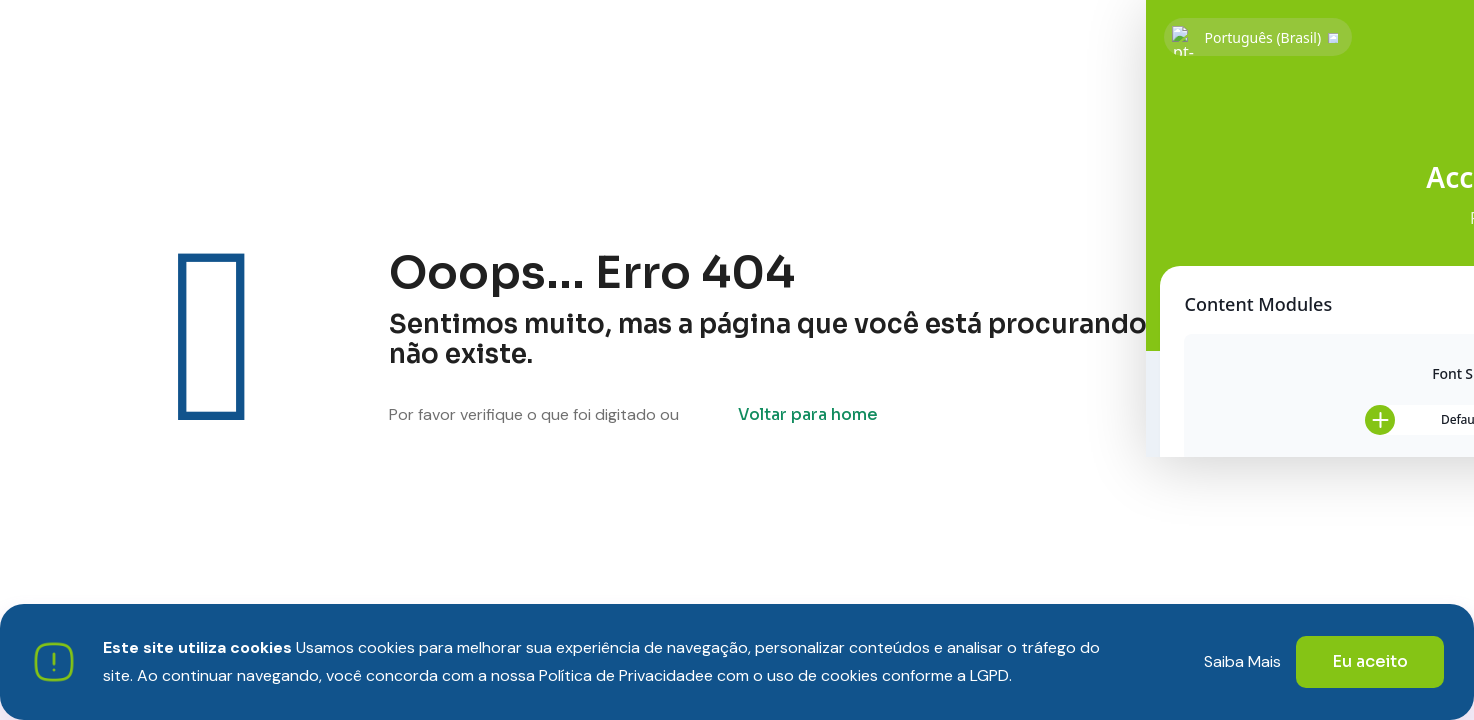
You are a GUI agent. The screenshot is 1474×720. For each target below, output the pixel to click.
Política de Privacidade (621, 675)
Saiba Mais (1242, 661)
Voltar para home (808, 414)
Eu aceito (1370, 661)
